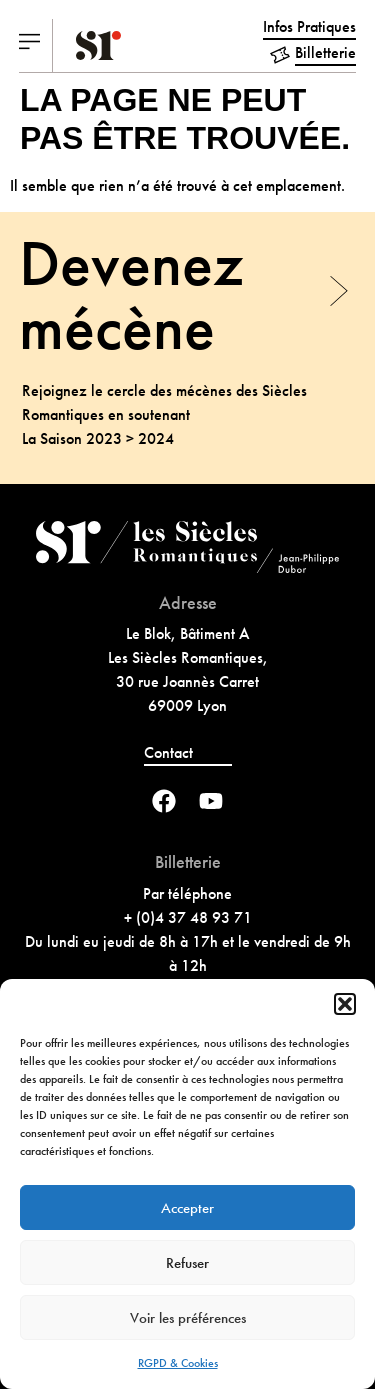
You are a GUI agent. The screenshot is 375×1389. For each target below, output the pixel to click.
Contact (168, 752)
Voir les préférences (188, 1318)
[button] (345, 1004)
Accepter (187, 1208)
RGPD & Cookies (178, 1363)
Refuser (187, 1263)
